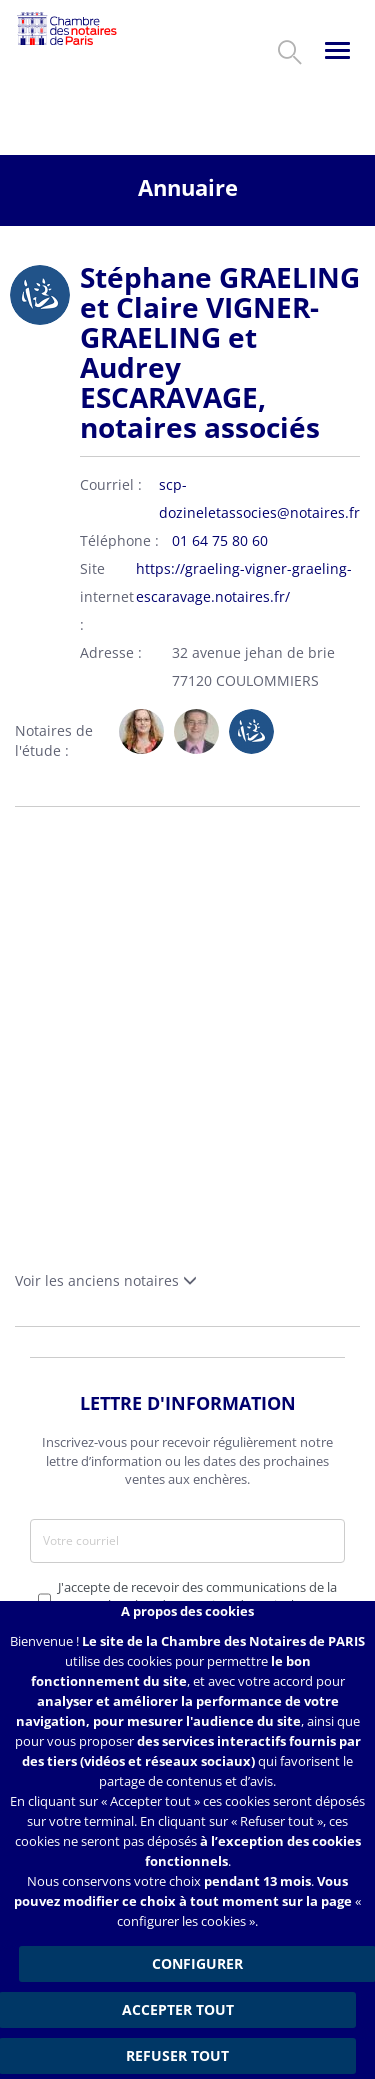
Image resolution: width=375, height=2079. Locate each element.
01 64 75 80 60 (220, 540)
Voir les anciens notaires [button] (106, 1280)
